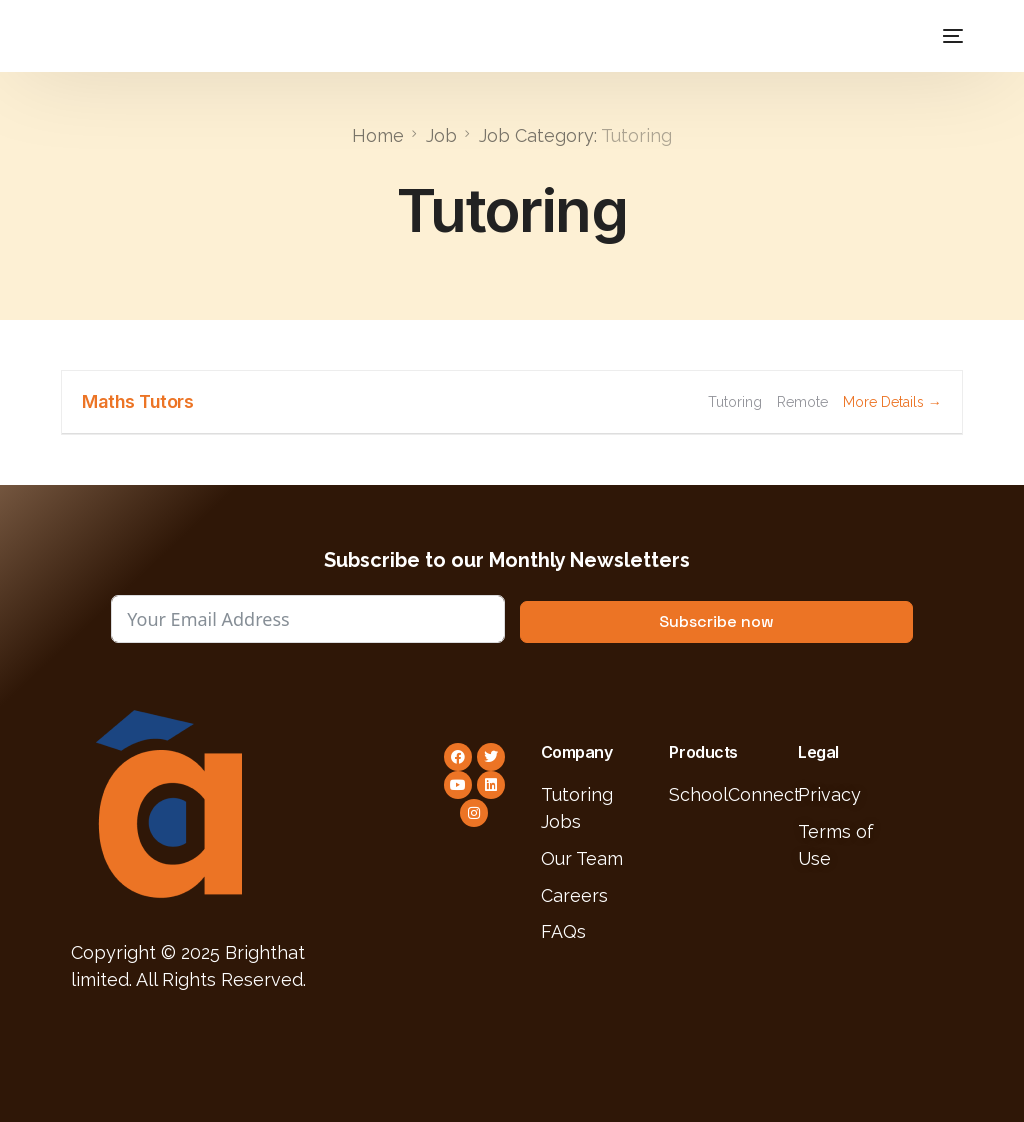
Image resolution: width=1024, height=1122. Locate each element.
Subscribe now (716, 620)
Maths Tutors (137, 400)
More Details (892, 401)
